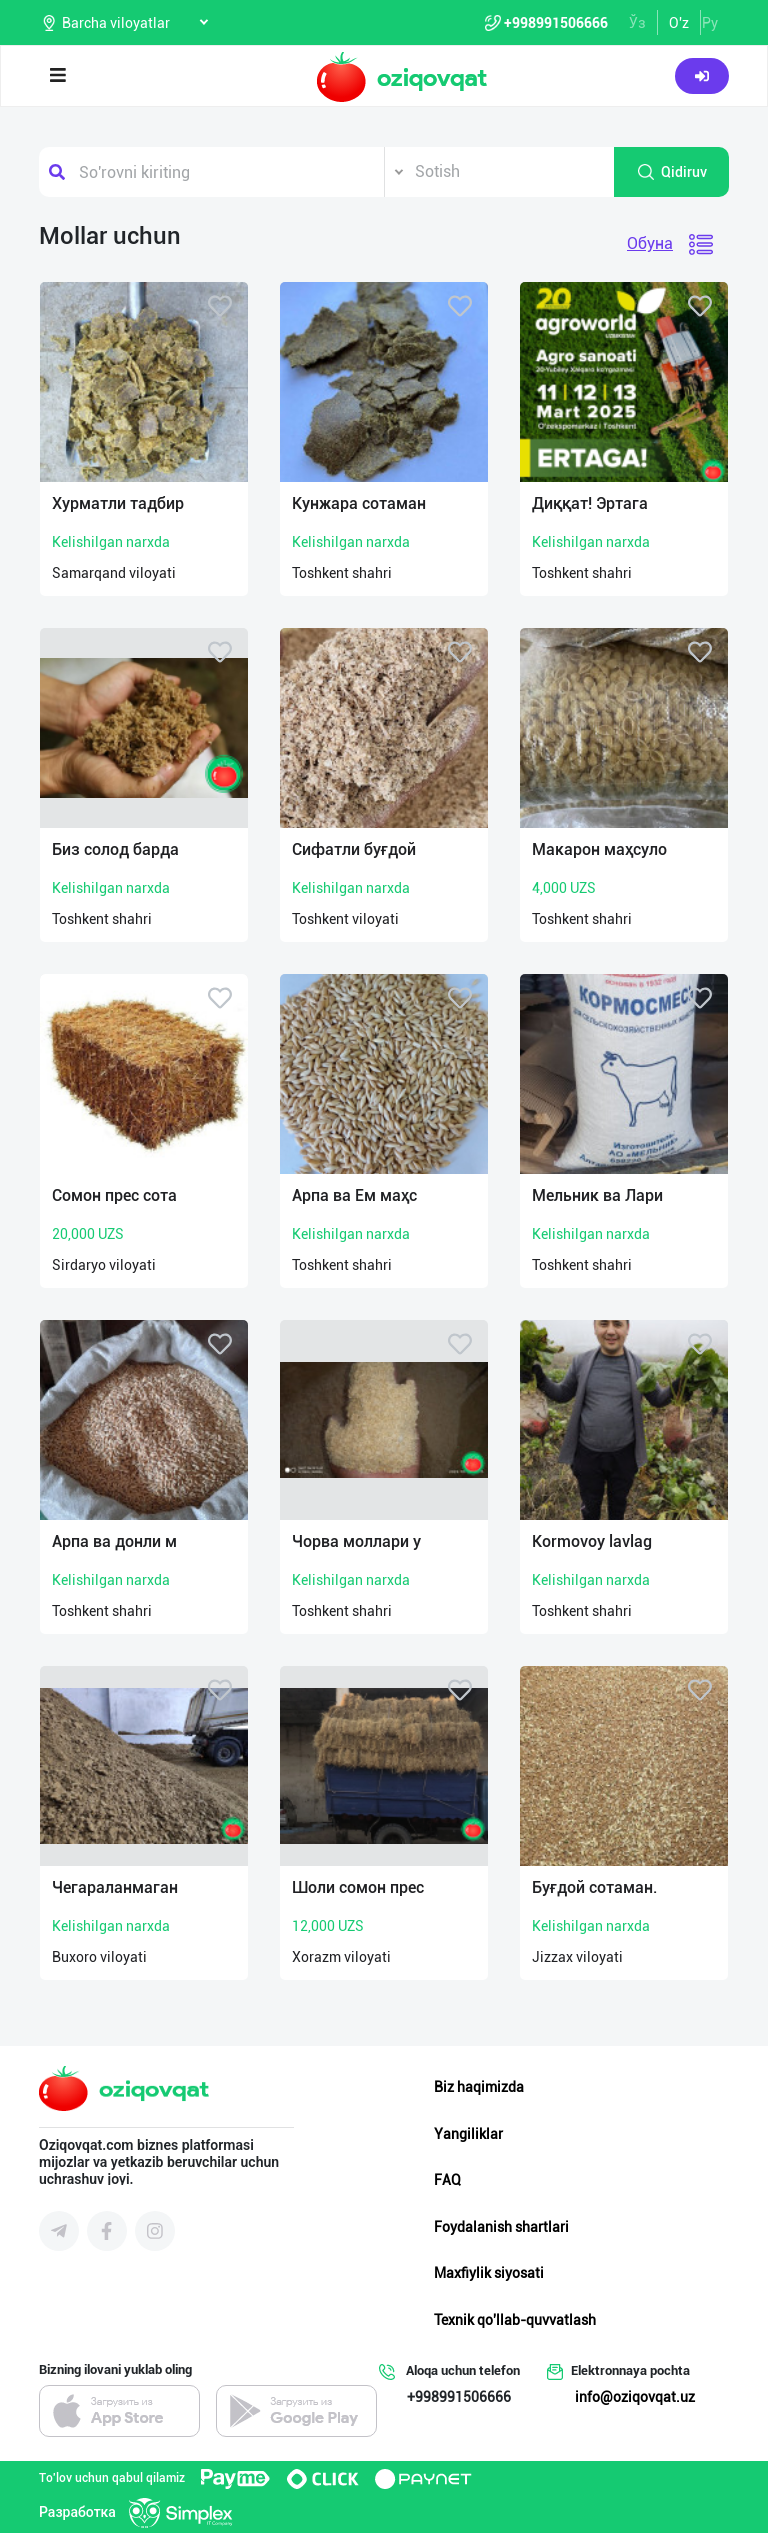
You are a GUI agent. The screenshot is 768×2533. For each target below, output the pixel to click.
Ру (710, 23)
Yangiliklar (468, 2134)
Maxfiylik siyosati (489, 2273)
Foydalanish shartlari (501, 2227)
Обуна (650, 243)
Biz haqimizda (479, 2087)
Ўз (637, 23)
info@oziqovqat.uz (635, 2397)
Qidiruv (671, 172)
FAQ (447, 2180)
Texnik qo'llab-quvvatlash (515, 2320)
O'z (679, 23)
